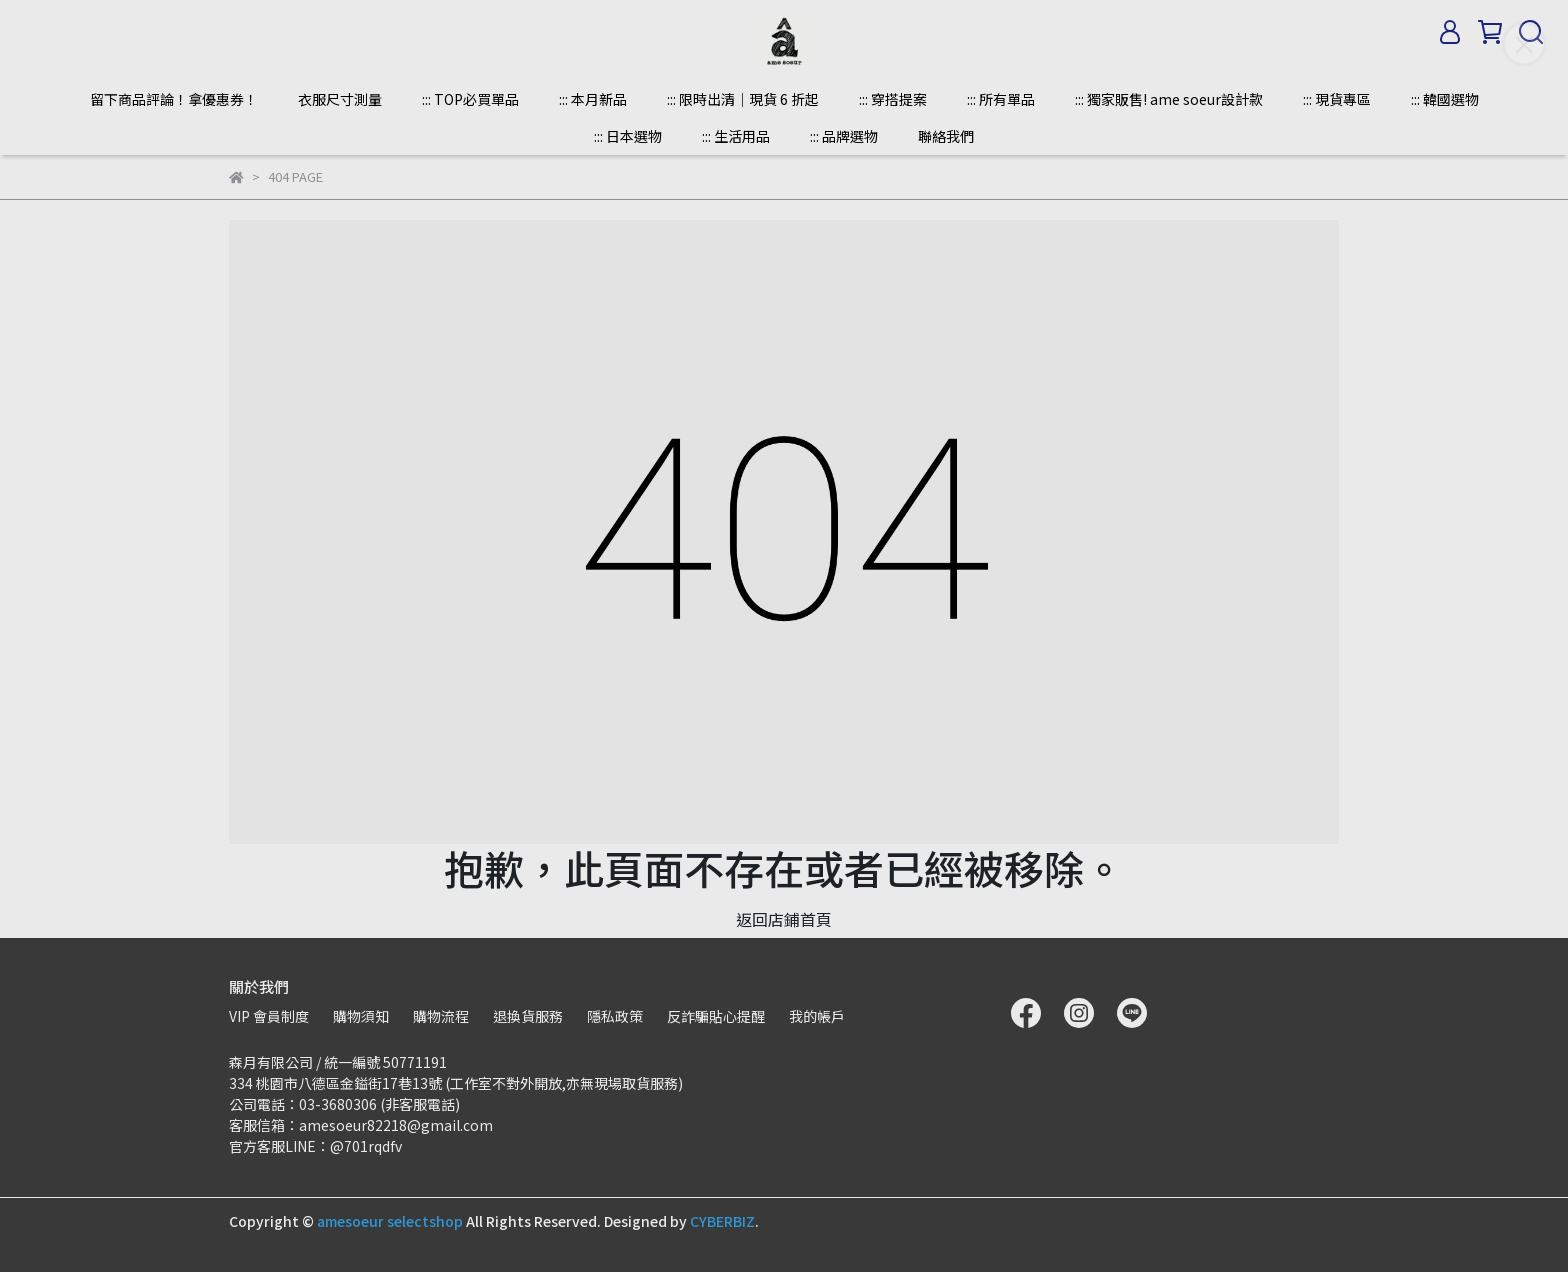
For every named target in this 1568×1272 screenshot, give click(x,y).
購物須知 (361, 1016)
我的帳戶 (817, 1016)
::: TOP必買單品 (470, 99)
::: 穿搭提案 (893, 99)
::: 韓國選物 (1445, 99)
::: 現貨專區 (1337, 99)
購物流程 (441, 1016)
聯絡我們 (946, 136)
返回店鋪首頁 (784, 919)
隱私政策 (615, 1016)
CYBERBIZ (722, 1221)
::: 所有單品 (1001, 99)
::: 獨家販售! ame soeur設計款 (1169, 99)
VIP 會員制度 (269, 1016)
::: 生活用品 (736, 136)
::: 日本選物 (628, 136)
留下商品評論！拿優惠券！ (174, 99)
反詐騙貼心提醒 (716, 1016)
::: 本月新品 (593, 99)
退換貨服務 (528, 1016)
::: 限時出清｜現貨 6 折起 (743, 99)
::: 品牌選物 (844, 136)
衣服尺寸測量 (340, 99)
